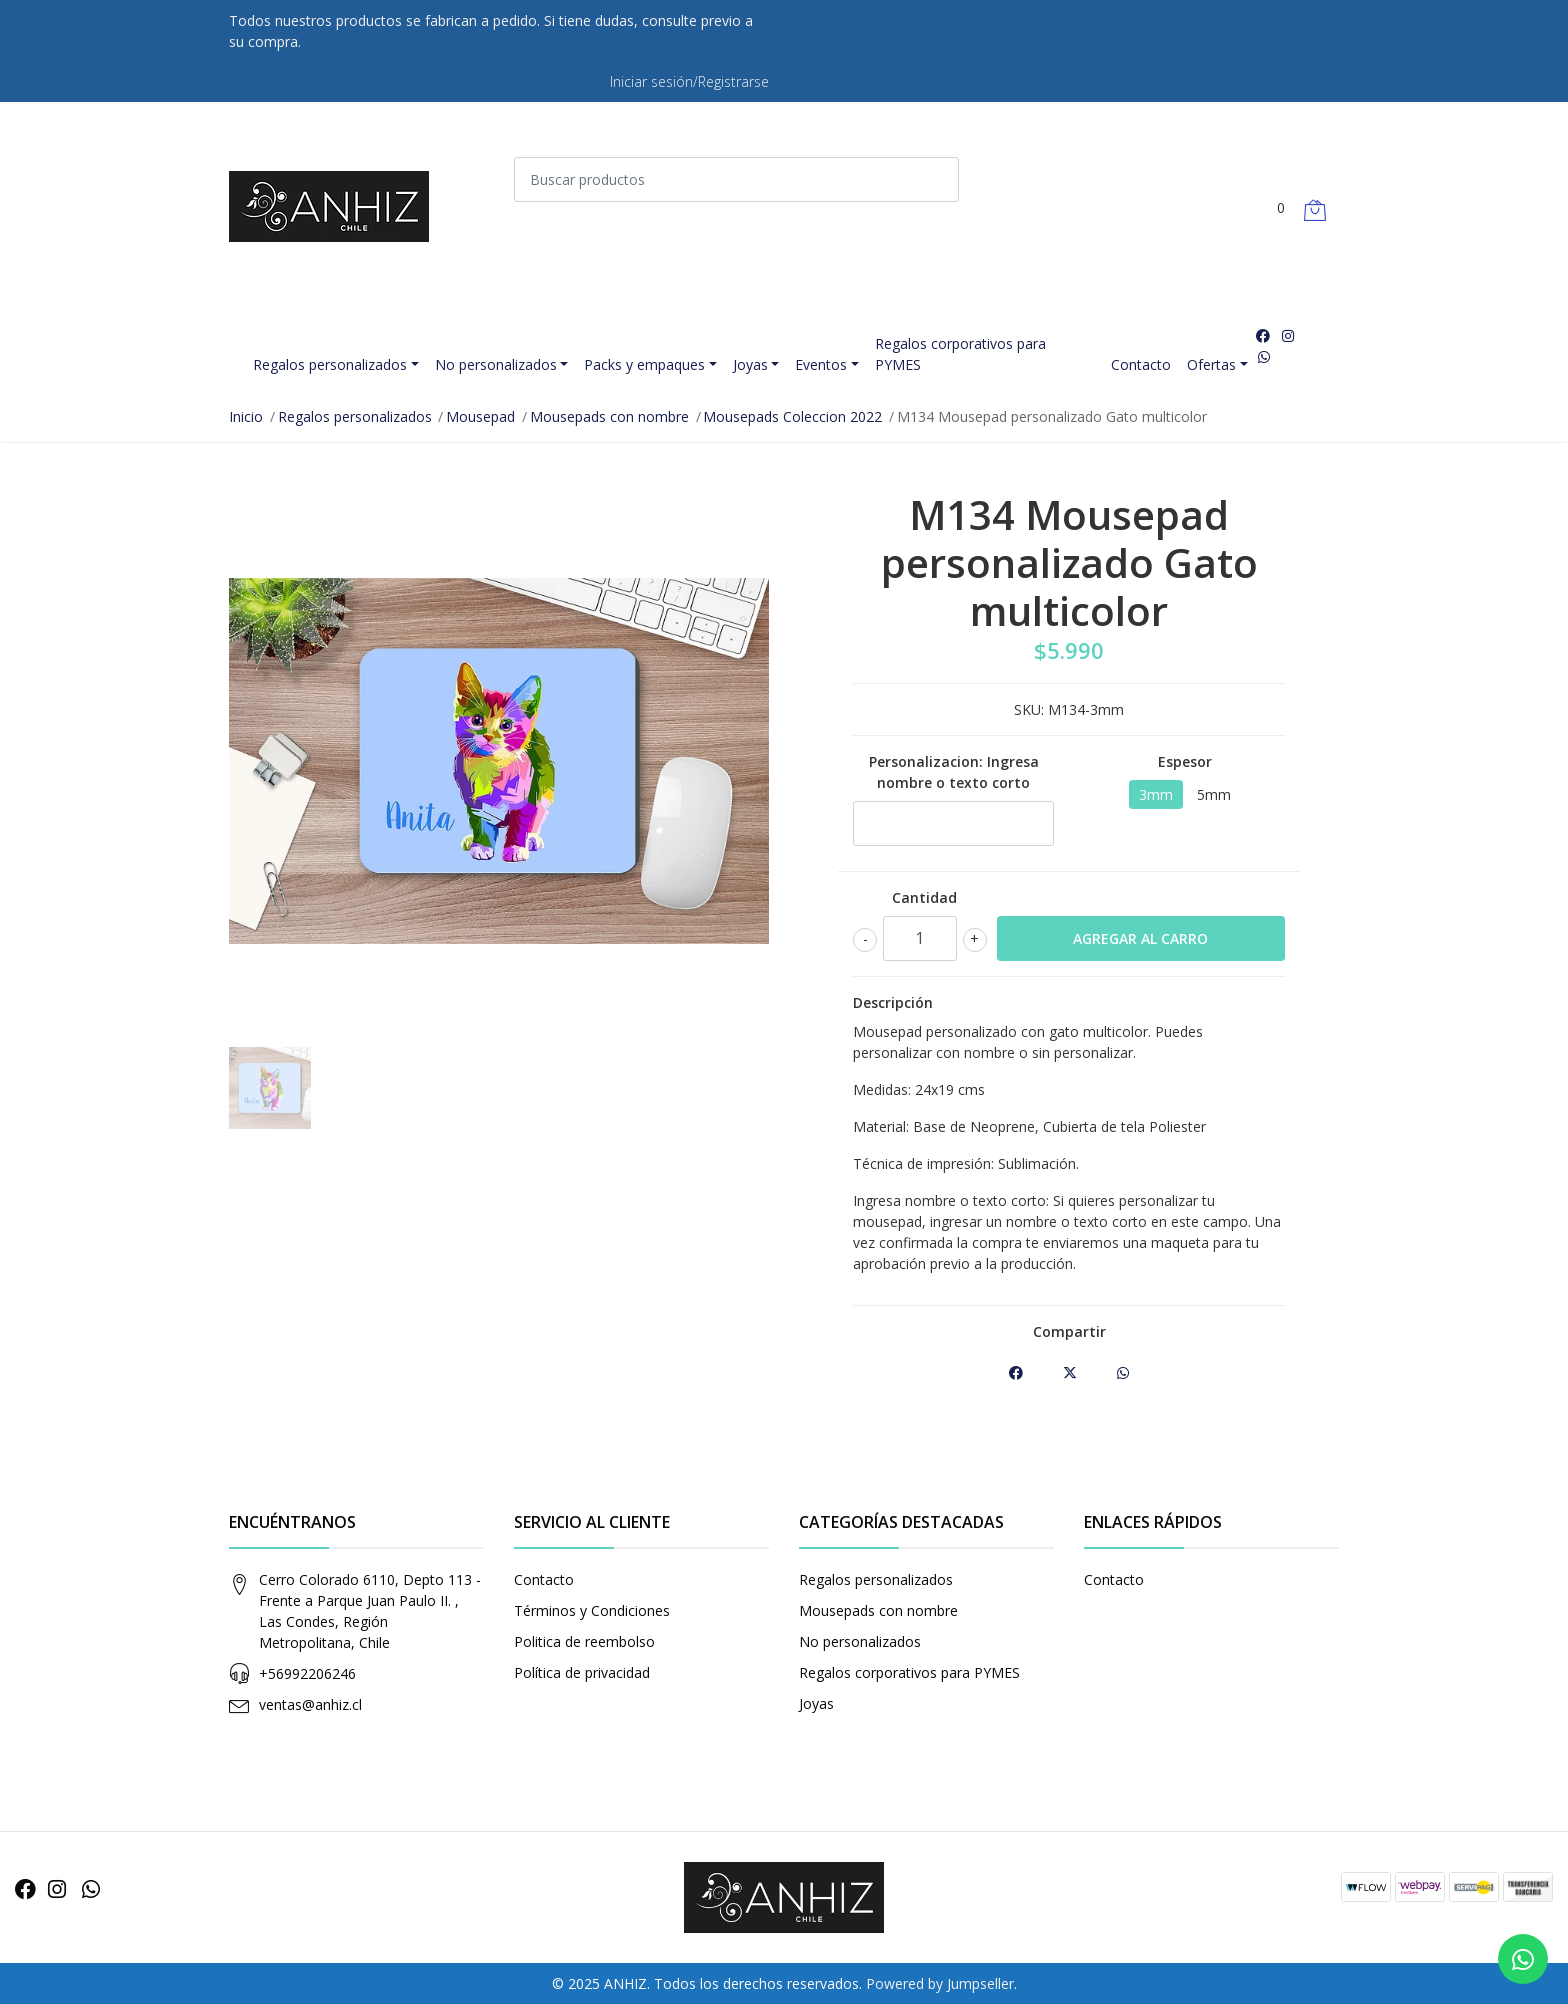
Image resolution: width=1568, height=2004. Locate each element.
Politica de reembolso (584, 1641)
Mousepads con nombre (609, 416)
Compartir (1069, 1331)
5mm (1214, 794)
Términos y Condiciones (592, 1610)
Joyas (750, 364)
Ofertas (1211, 364)
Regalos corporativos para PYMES (960, 354)
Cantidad (924, 897)
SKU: (1029, 709)
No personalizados (496, 364)
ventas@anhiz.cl (310, 1704)
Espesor (1185, 761)
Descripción (893, 1002)
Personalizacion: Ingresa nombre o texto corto (954, 772)
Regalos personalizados (330, 364)
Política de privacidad (582, 1672)
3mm (1156, 794)
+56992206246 (307, 1673)
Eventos (821, 364)
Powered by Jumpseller (940, 1983)
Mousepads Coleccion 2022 (792, 416)
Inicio (246, 416)
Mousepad (480, 416)
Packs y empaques (644, 364)
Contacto (1141, 364)
